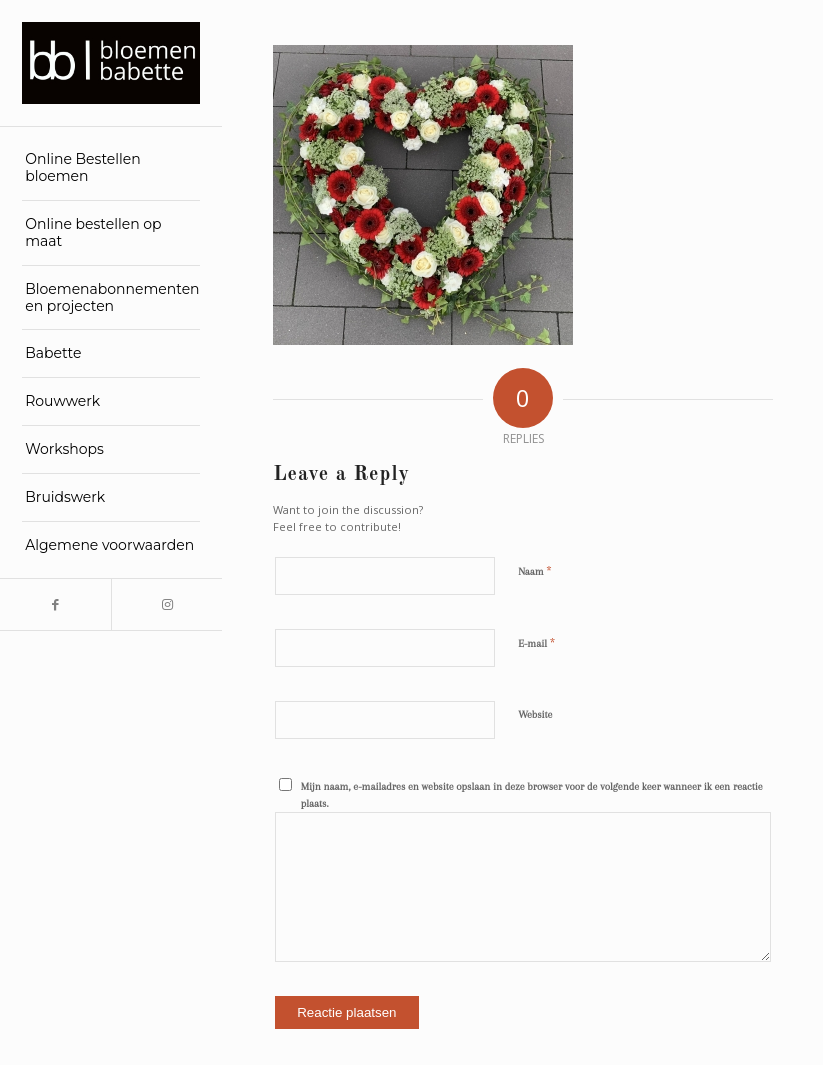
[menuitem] (111, 168)
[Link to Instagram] (166, 604)
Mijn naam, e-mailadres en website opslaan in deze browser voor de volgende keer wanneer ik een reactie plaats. (532, 795)
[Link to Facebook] (55, 604)
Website (535, 714)
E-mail (536, 643)
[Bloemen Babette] (111, 63)
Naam (535, 571)
